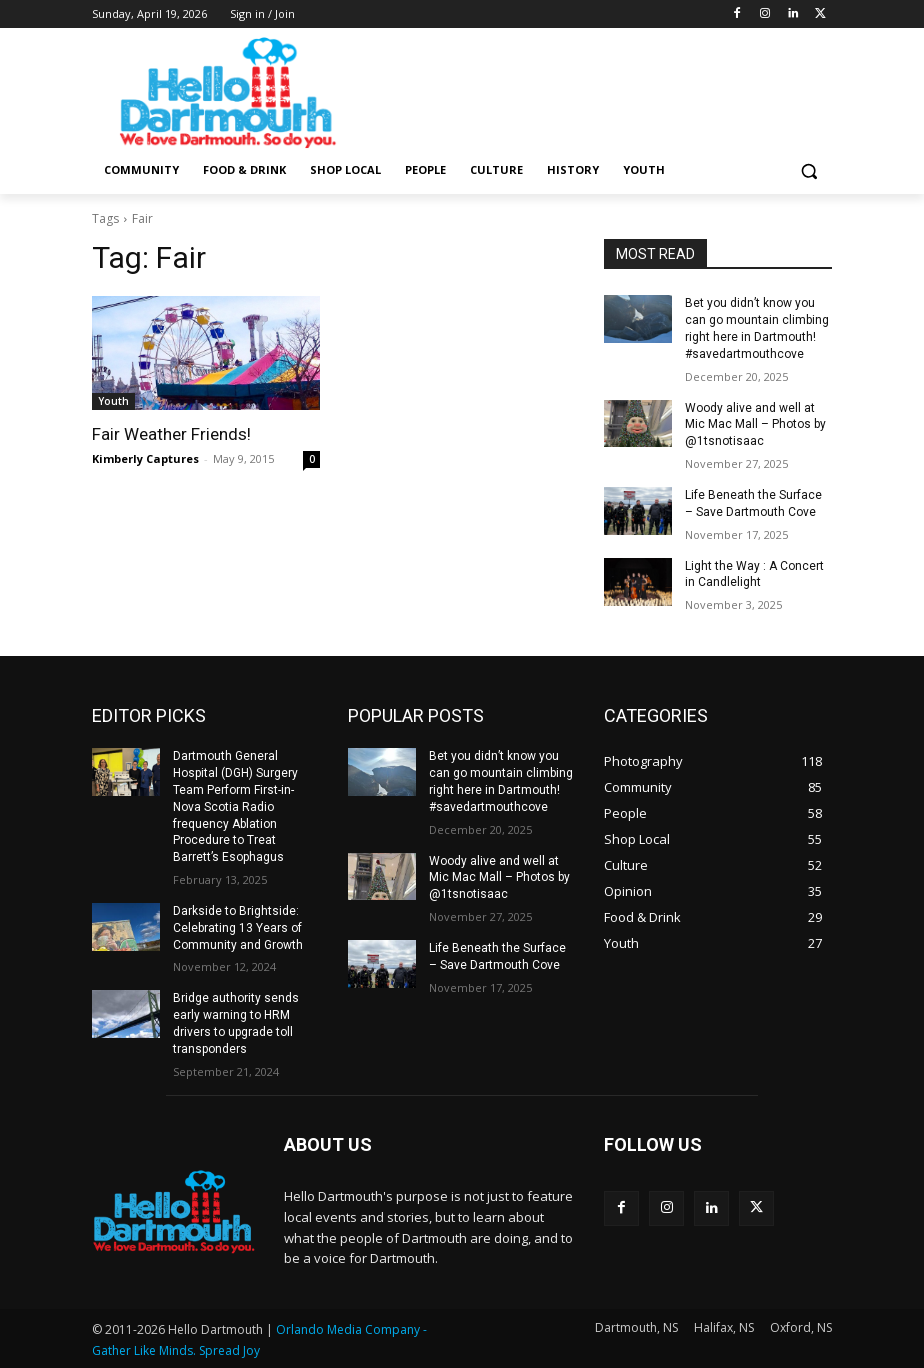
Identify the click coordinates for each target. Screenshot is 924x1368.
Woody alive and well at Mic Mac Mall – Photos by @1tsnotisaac (755, 425)
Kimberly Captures (145, 458)
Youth (113, 401)
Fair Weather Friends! (171, 434)
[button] (808, 170)
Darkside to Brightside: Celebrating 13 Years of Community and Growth (238, 928)
